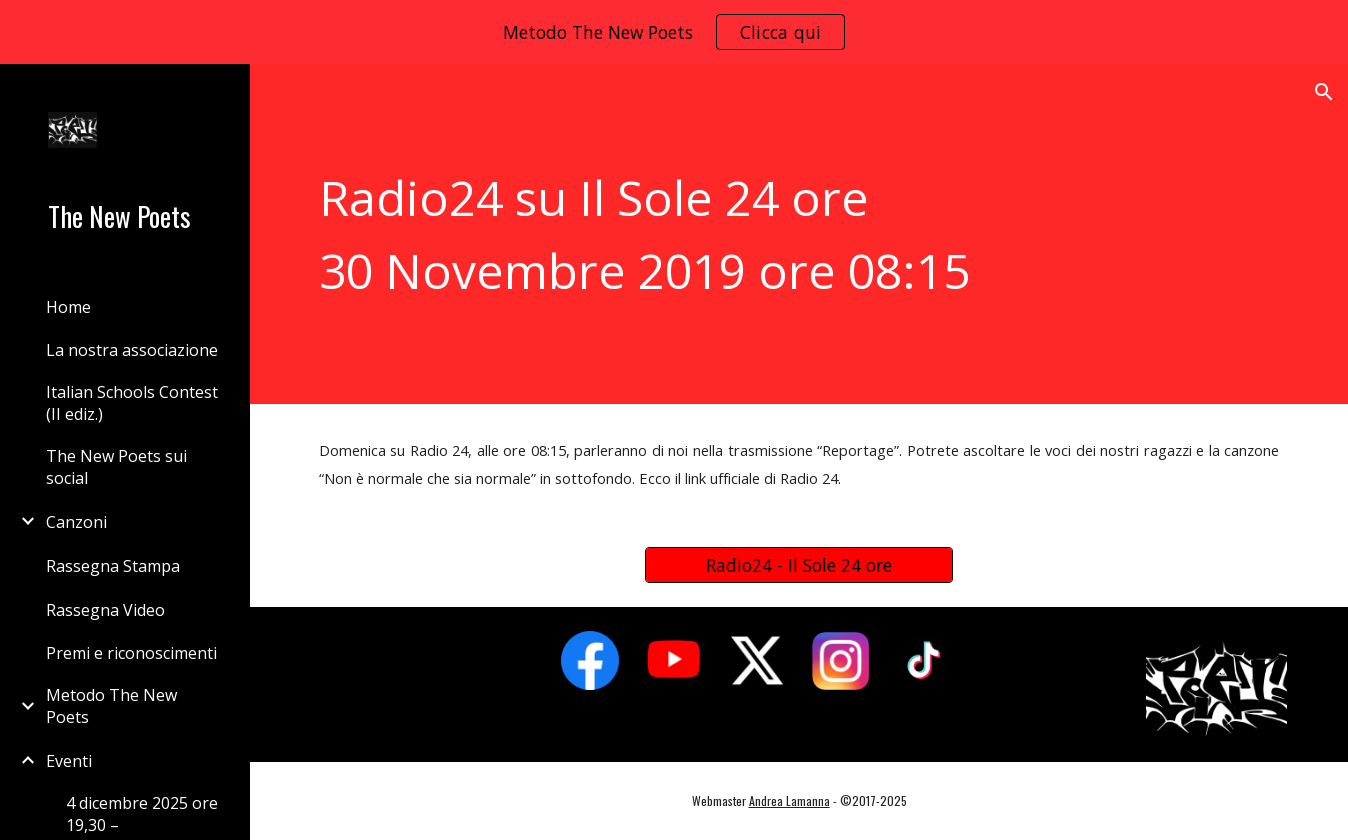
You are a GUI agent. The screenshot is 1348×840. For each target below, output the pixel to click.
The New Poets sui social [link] (116, 467)
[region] (674, 32)
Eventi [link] (69, 761)
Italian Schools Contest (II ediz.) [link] (132, 403)
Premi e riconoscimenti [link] (131, 653)
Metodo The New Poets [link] (111, 706)
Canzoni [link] (76, 522)
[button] (1324, 92)
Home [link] (68, 307)
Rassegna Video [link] (105, 610)
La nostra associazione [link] (132, 350)
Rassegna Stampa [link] (113, 566)
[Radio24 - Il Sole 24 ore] (799, 565)
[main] (799, 234)
